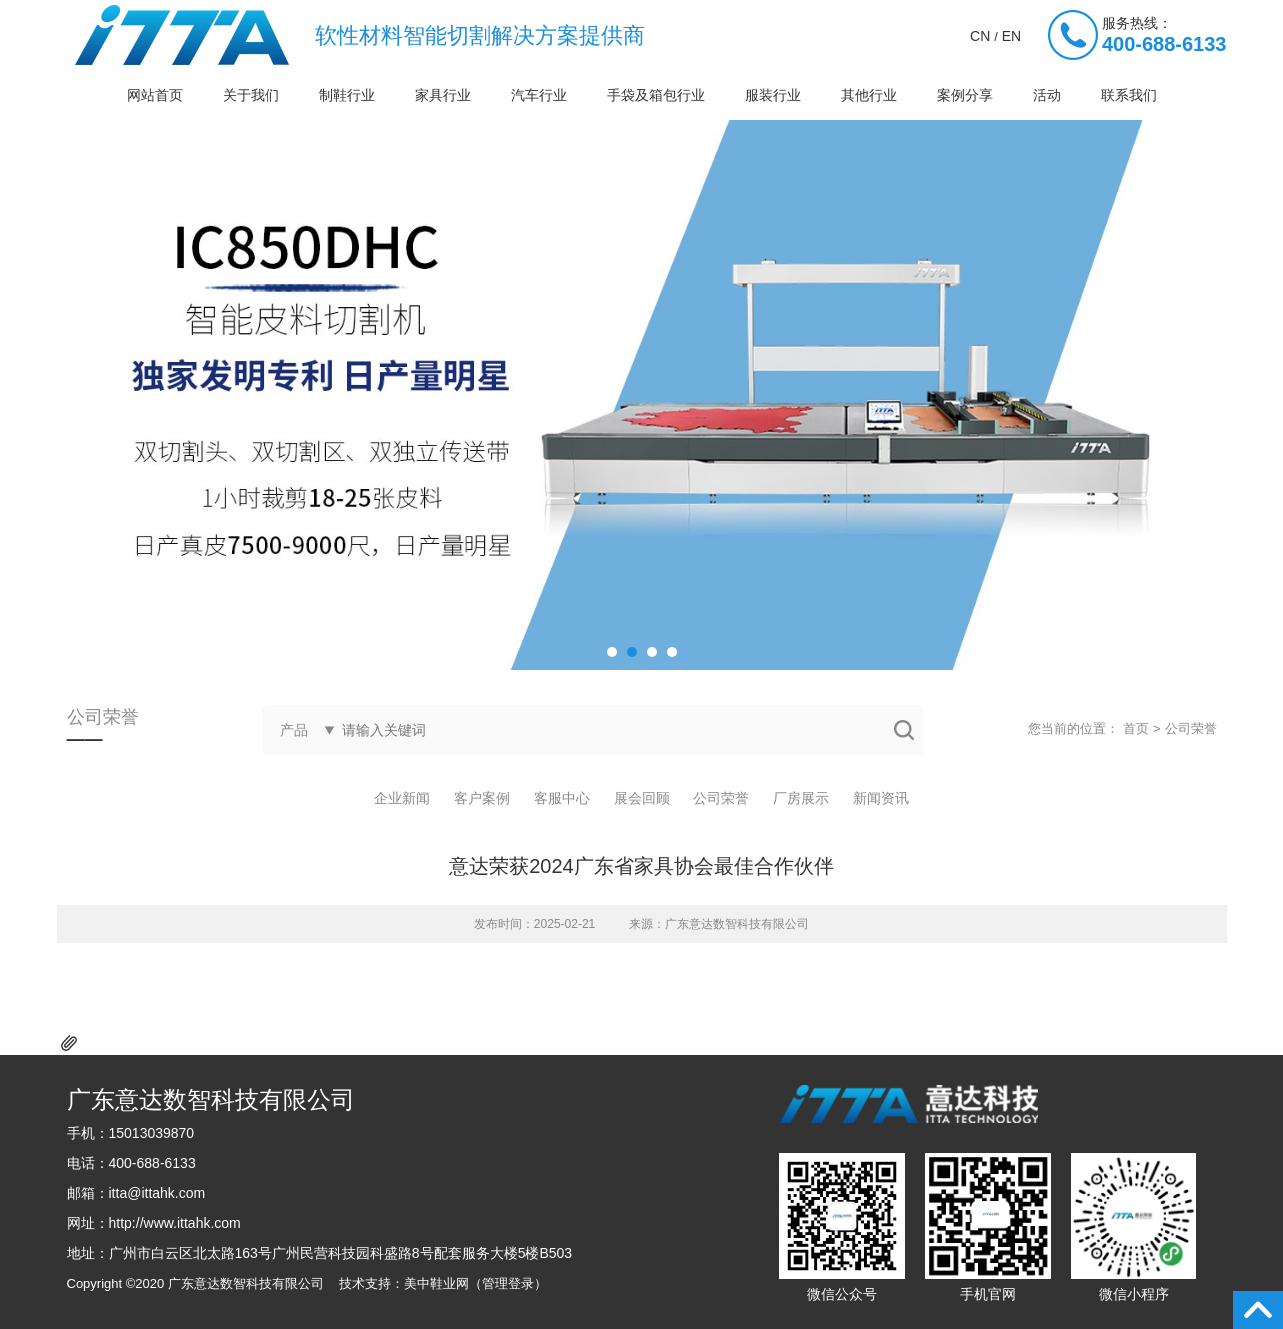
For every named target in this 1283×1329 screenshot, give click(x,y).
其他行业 (869, 95)
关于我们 (251, 95)
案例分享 (965, 95)
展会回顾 (642, 798)
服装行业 (773, 95)
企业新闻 (402, 798)
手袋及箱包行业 (656, 95)
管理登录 (508, 1283)
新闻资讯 (881, 798)
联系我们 (1129, 95)
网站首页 (155, 95)
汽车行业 (539, 95)
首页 (1136, 728)
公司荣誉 (1191, 728)
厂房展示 (801, 798)
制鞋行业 (347, 95)
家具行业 (443, 95)
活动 (1047, 95)
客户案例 (482, 798)
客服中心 (562, 798)
